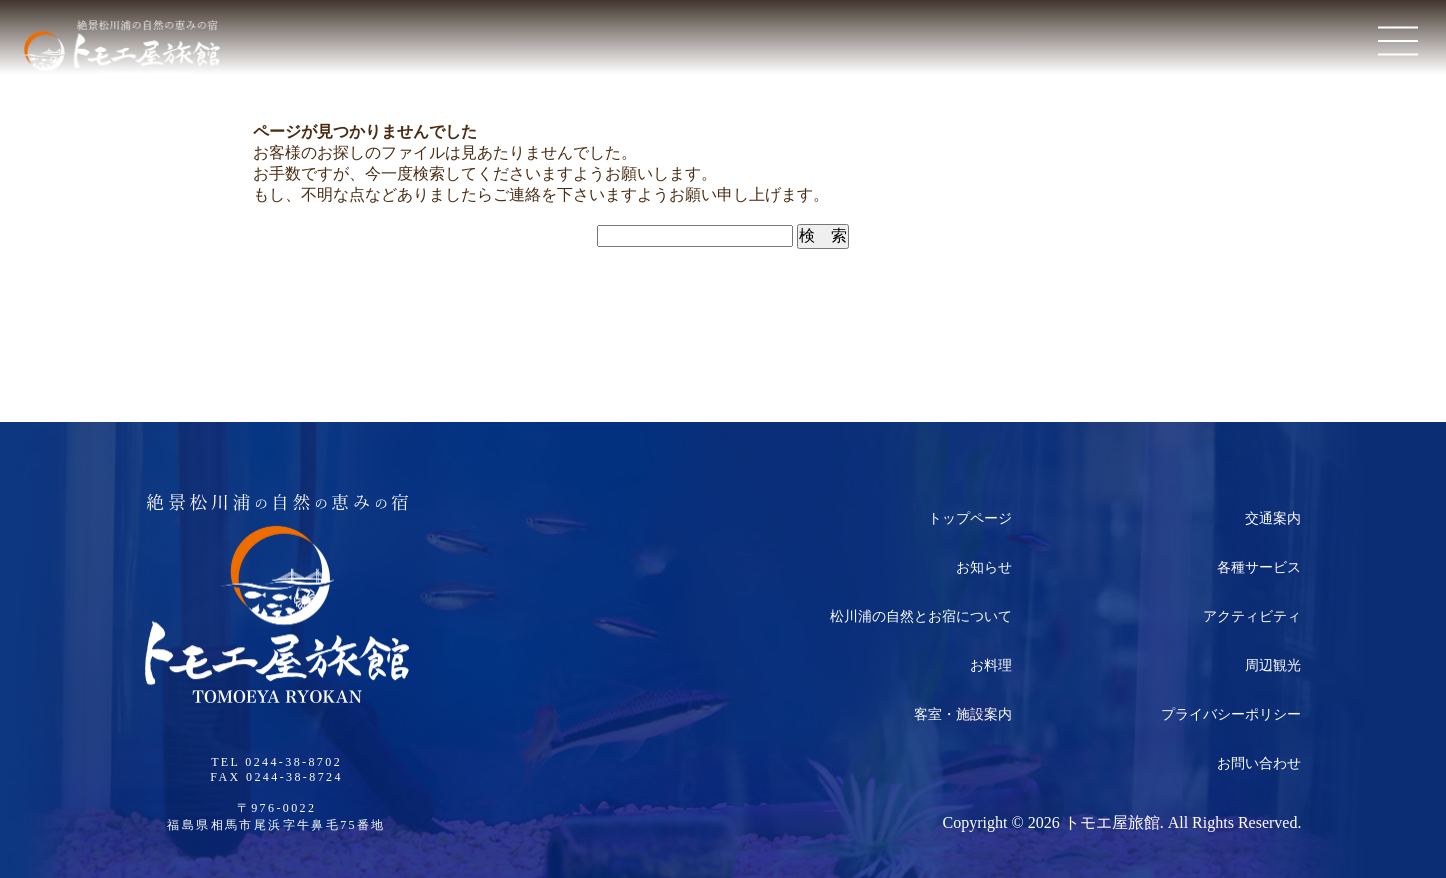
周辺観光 (1273, 665)
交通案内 (1273, 518)
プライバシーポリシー (1231, 714)
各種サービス (1259, 567)
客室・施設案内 (963, 714)
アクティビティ (1252, 616)
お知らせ (984, 567)
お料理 (991, 665)
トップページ (970, 518)
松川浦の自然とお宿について (921, 616)
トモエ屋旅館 (1112, 822)
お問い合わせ (1259, 763)
